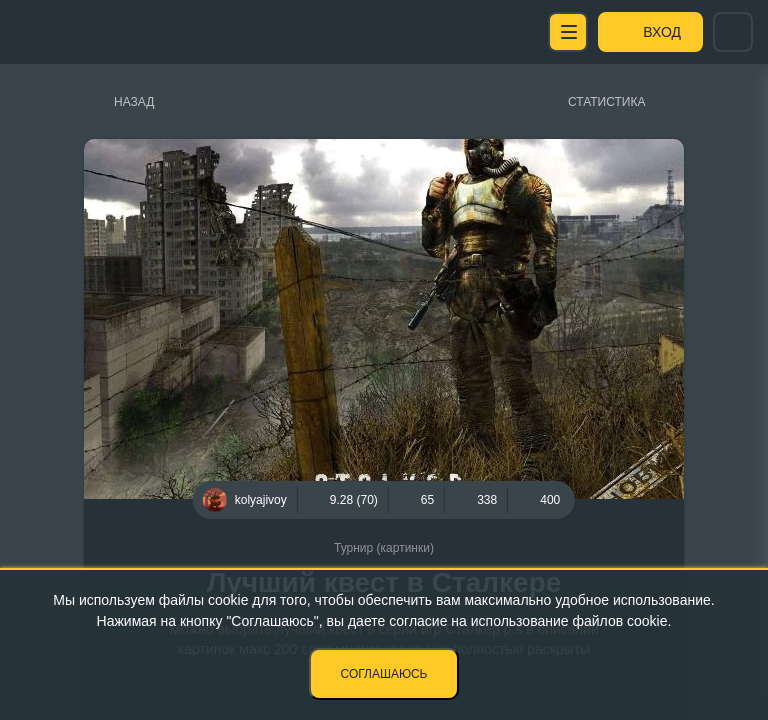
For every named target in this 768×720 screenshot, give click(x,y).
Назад (134, 102)
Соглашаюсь (384, 674)
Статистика (606, 102)
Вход (662, 32)
